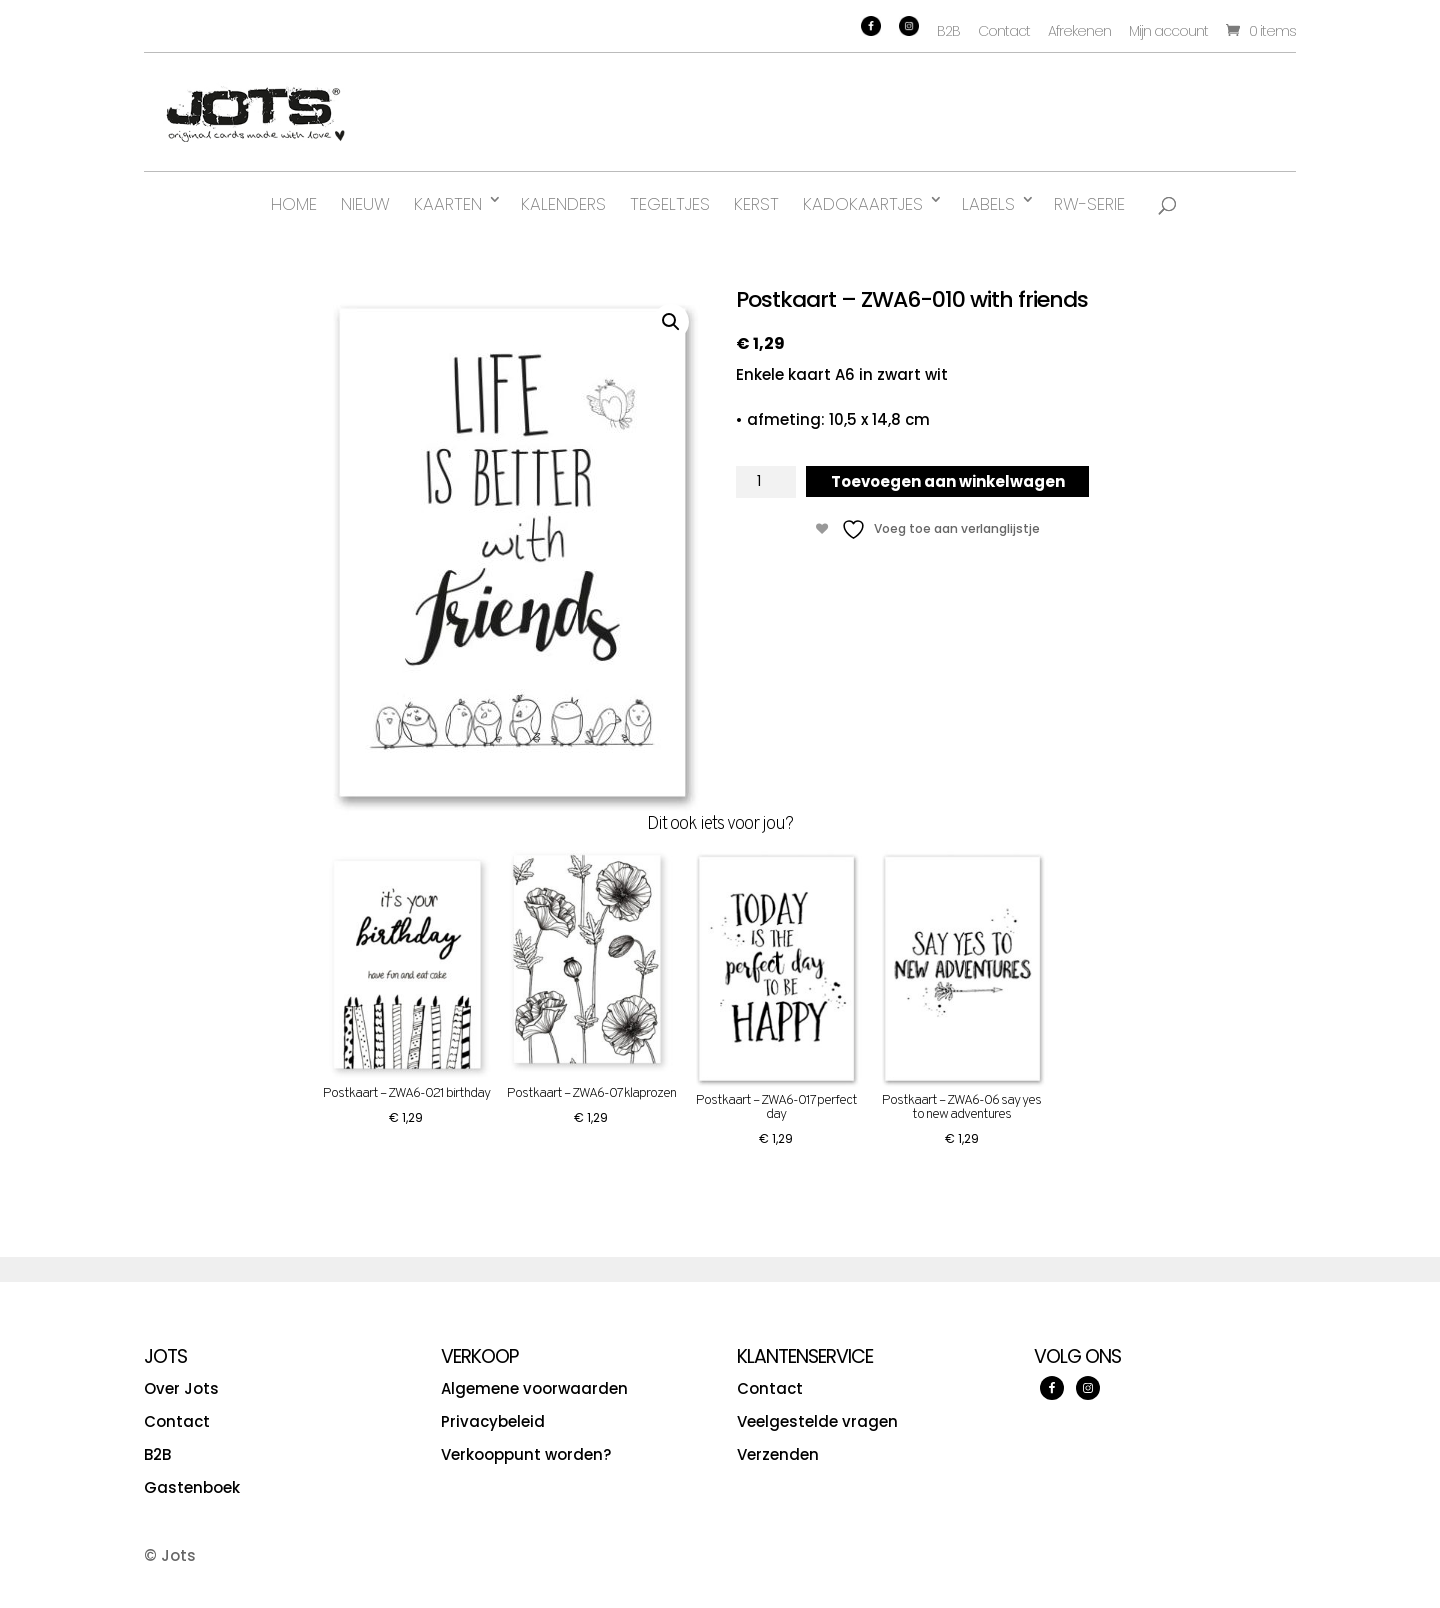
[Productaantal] (766, 482)
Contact (1004, 31)
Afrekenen (1079, 31)
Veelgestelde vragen (817, 1421)
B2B (948, 31)
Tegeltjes (670, 204)
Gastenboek (192, 1487)
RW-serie (1089, 204)
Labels (988, 204)
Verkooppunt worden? (526, 1454)
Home (294, 204)
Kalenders (563, 204)
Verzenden (778, 1454)
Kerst (756, 204)
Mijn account (1168, 31)
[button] (671, 322)
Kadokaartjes (863, 204)
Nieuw (365, 204)
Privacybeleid (493, 1421)
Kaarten (448, 204)
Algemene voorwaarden (534, 1388)
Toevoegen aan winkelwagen (948, 481)
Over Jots (181, 1388)
